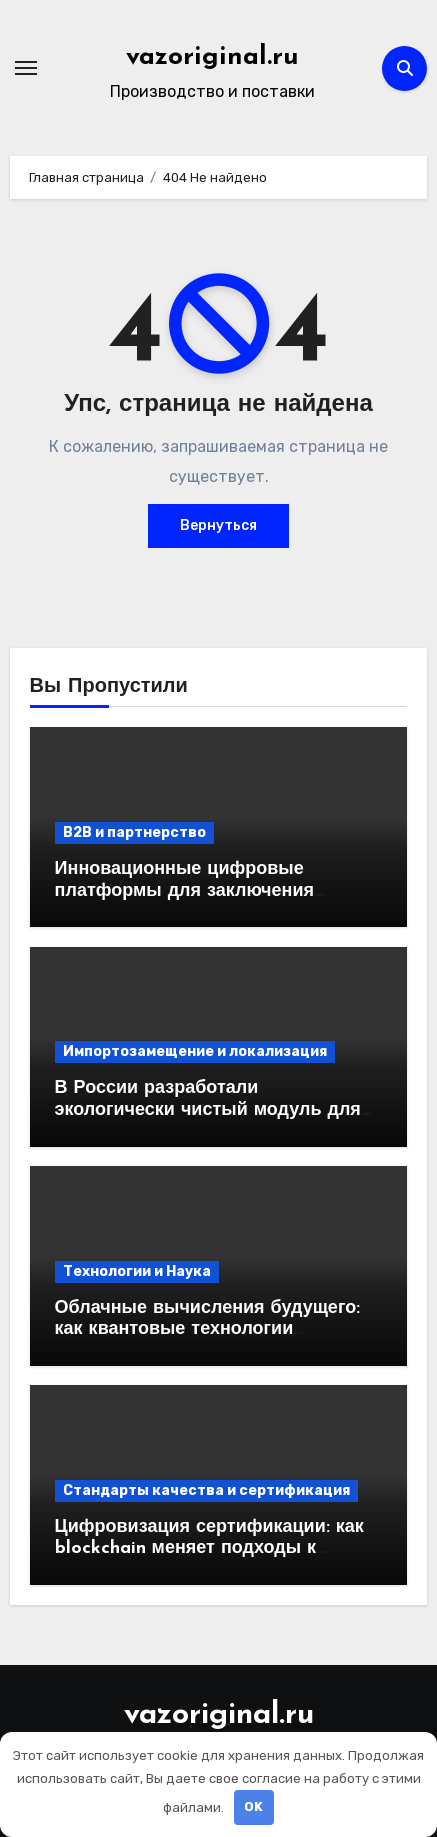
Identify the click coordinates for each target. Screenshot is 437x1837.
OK (253, 1806)
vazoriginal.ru (212, 57)
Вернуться (218, 525)
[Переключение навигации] (26, 68)
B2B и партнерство (134, 832)
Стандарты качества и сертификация (206, 1490)
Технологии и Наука (137, 1271)
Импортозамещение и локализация (195, 1051)
